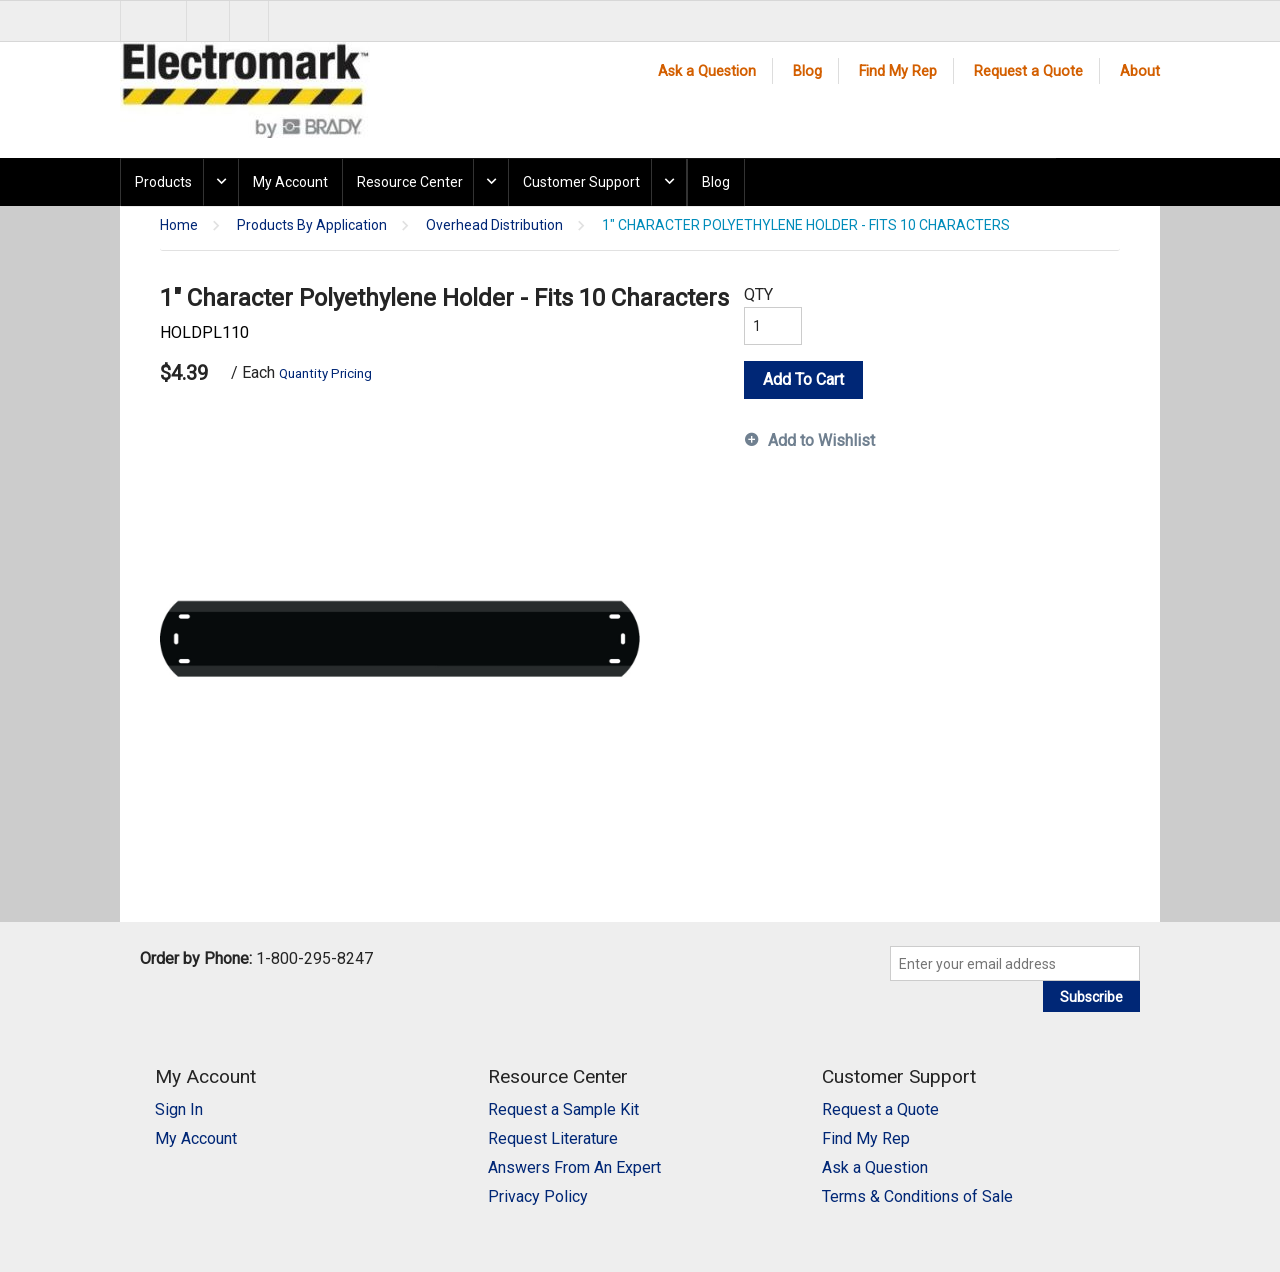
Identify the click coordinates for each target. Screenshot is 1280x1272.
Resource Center (410, 182)
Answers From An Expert (574, 1167)
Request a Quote (1028, 71)
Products (163, 182)
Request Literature (553, 1138)
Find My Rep (898, 71)
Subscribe (1091, 997)
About (1140, 71)
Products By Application (312, 225)
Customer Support (581, 182)
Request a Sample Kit (563, 1109)
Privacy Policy (538, 1196)
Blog (807, 71)
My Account (290, 182)
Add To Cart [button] (803, 379)
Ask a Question (707, 71)
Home (179, 225)
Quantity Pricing (325, 373)
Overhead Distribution (494, 225)
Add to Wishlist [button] (821, 440)
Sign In (179, 1109)
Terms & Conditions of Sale (917, 1196)
